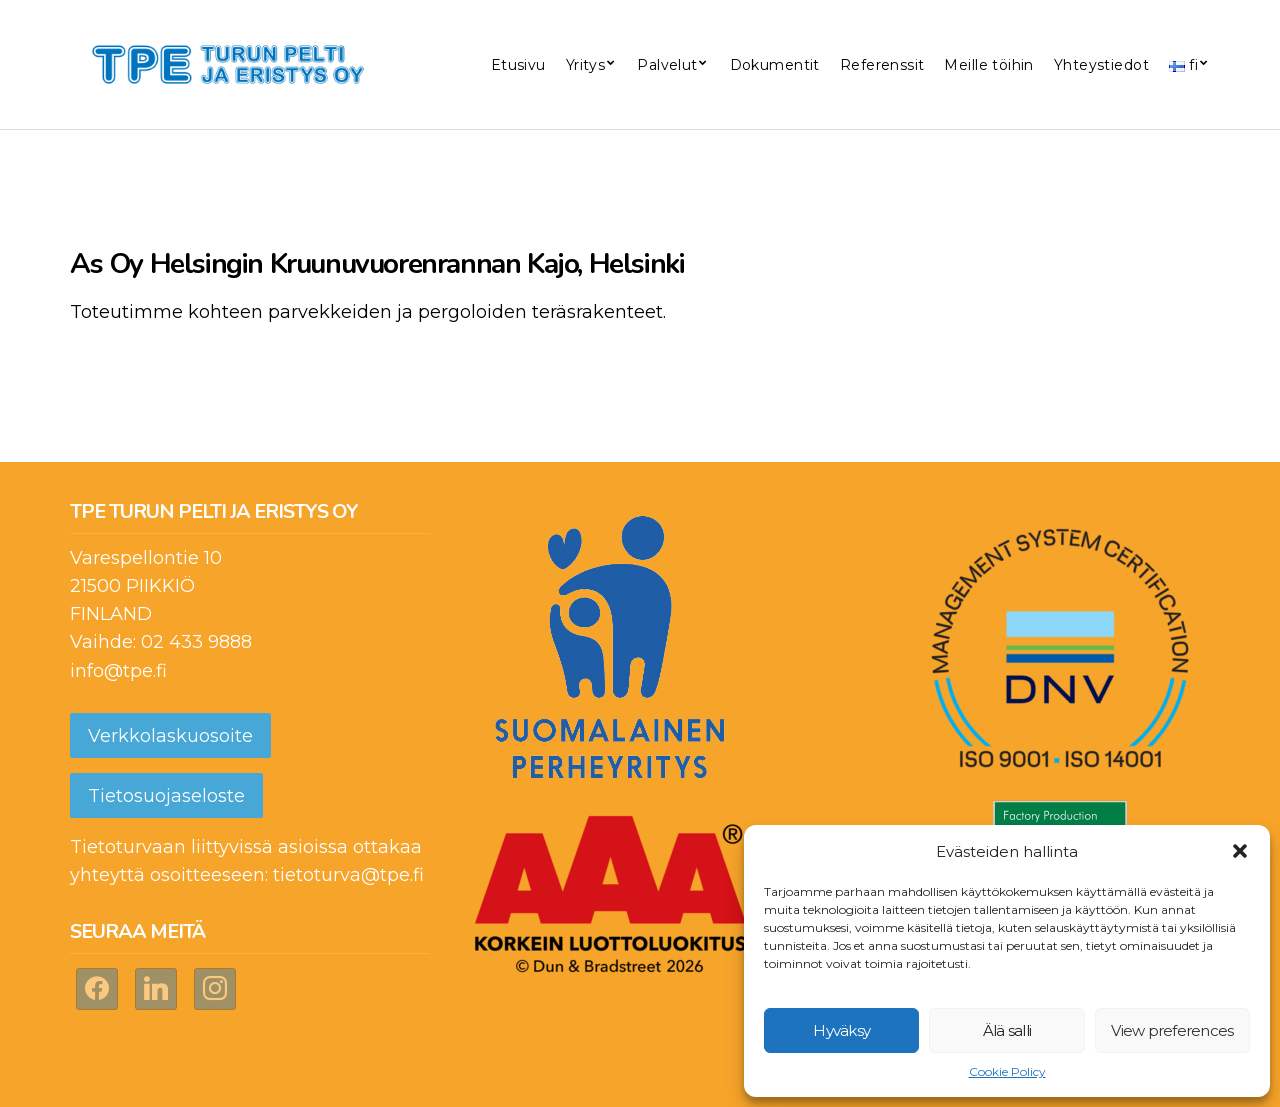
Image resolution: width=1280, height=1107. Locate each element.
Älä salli (1007, 1030)
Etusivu (518, 65)
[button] (1240, 851)
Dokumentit (775, 65)
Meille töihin (988, 65)
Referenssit (882, 65)
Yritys (586, 65)
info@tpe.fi (118, 671)
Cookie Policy (1007, 1071)
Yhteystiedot (1101, 65)
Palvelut (667, 65)
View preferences (1172, 1030)
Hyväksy (841, 1030)
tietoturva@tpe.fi (348, 875)
